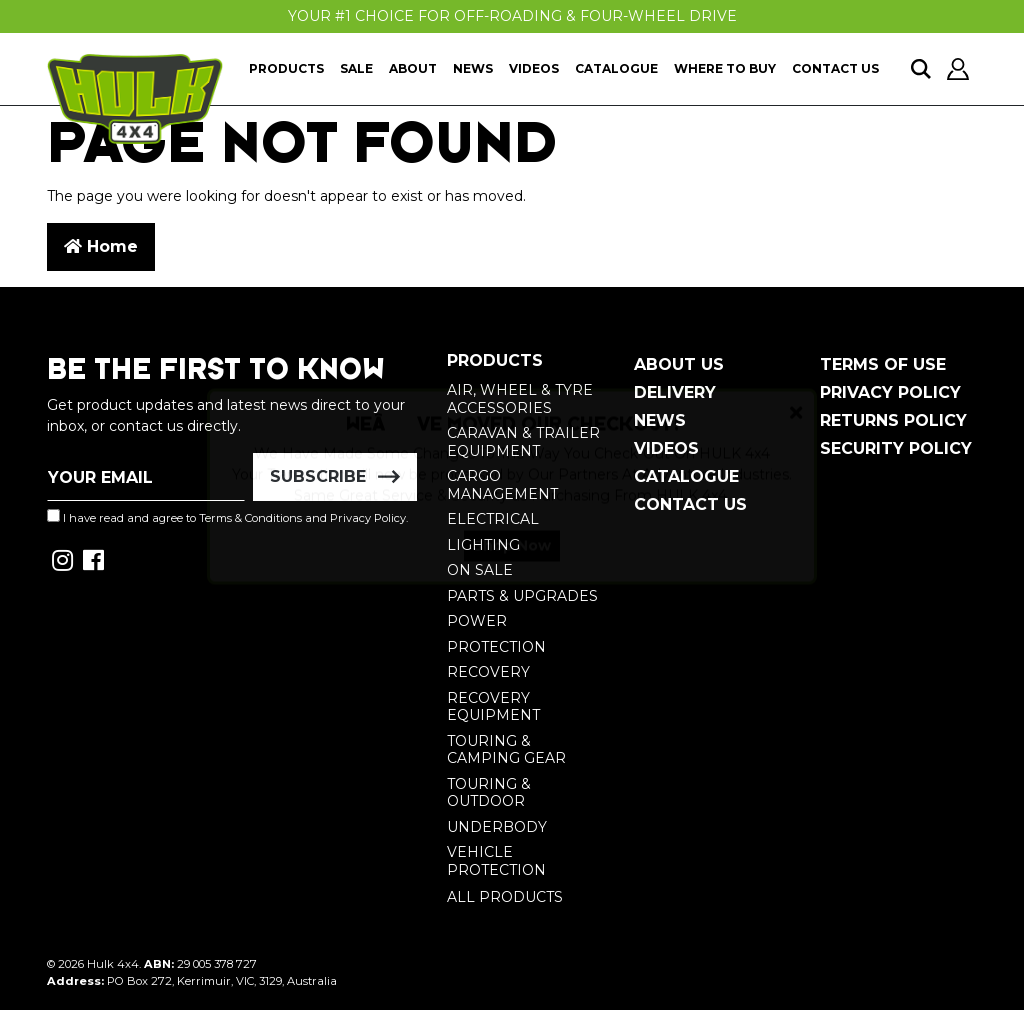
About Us (679, 364)
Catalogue (616, 68)
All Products (505, 897)
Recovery (488, 672)
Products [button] (286, 68)
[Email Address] (146, 477)
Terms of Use (883, 364)
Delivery (675, 392)
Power (477, 621)
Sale (356, 68)
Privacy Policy (890, 392)
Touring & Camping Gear (506, 750)
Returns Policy (893, 420)
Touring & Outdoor (489, 793)
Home (101, 246)
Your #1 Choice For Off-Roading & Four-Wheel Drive (512, 16)
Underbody (497, 827)
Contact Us (835, 68)
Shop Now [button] (512, 564)
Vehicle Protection (496, 861)
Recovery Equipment (493, 707)
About (413, 68)
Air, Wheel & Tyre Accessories (520, 399)
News (473, 68)
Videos (534, 68)
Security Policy (896, 448)
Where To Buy (725, 68)
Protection (496, 647)
